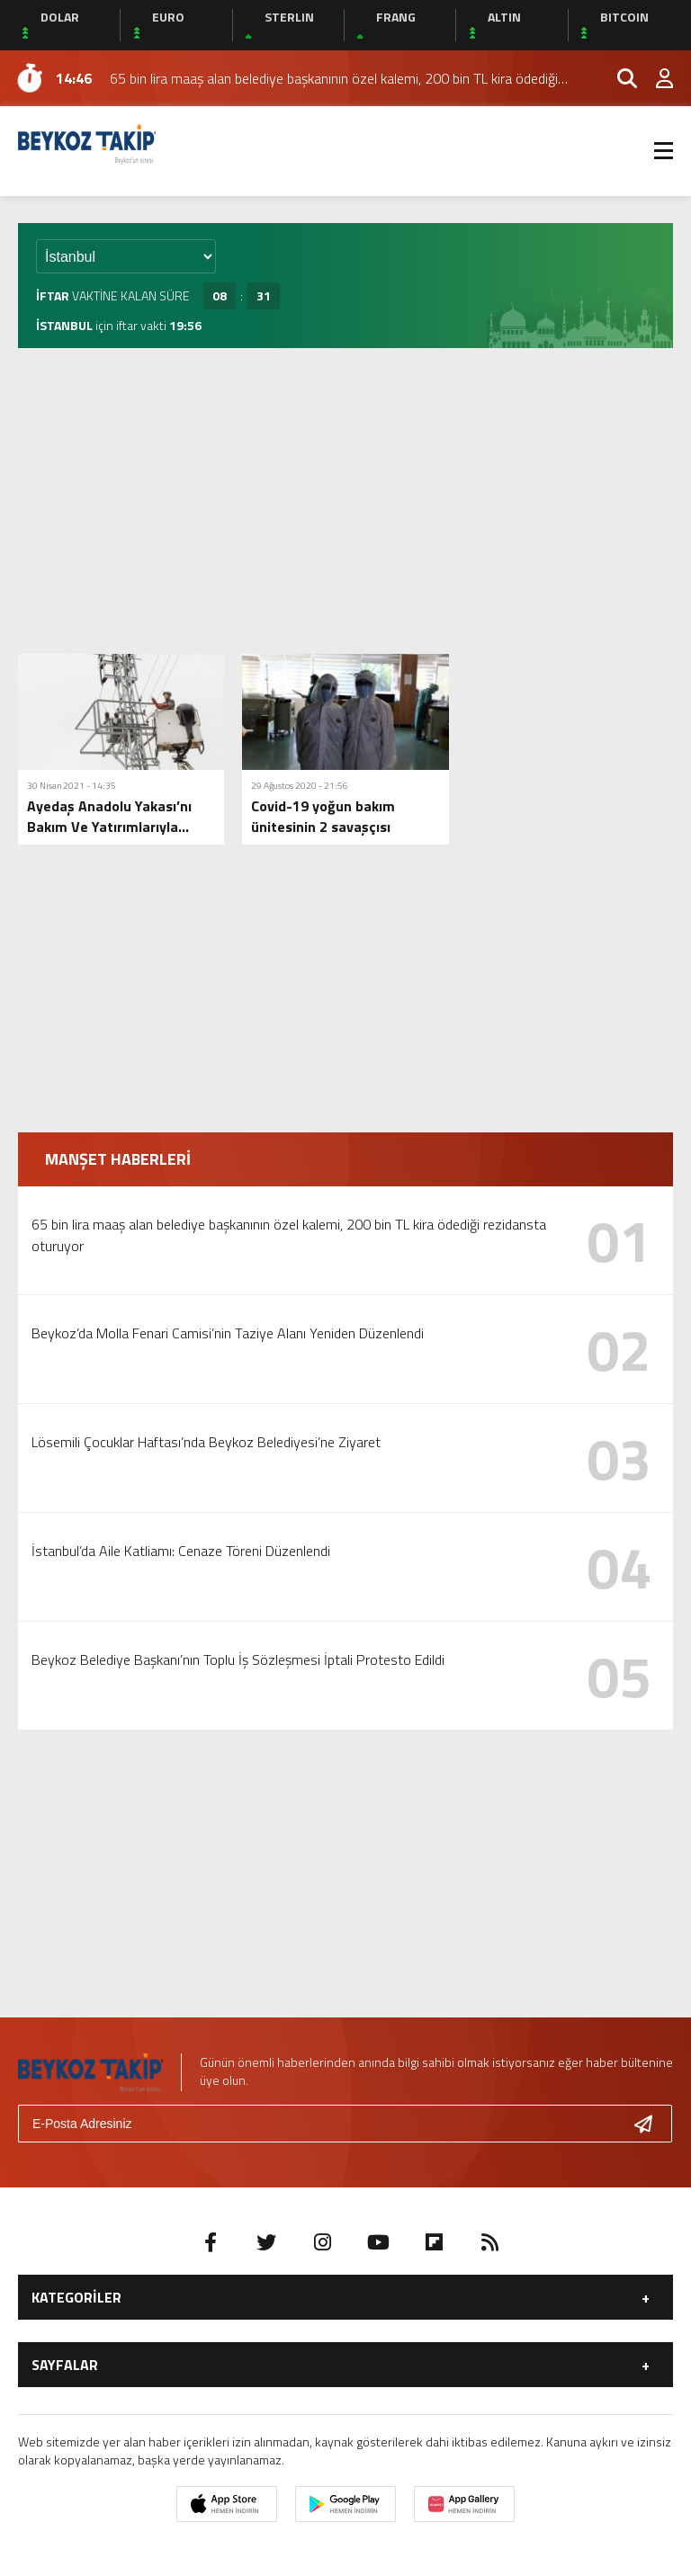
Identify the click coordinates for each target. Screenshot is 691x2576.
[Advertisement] (345, 501)
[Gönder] (650, 2123)
